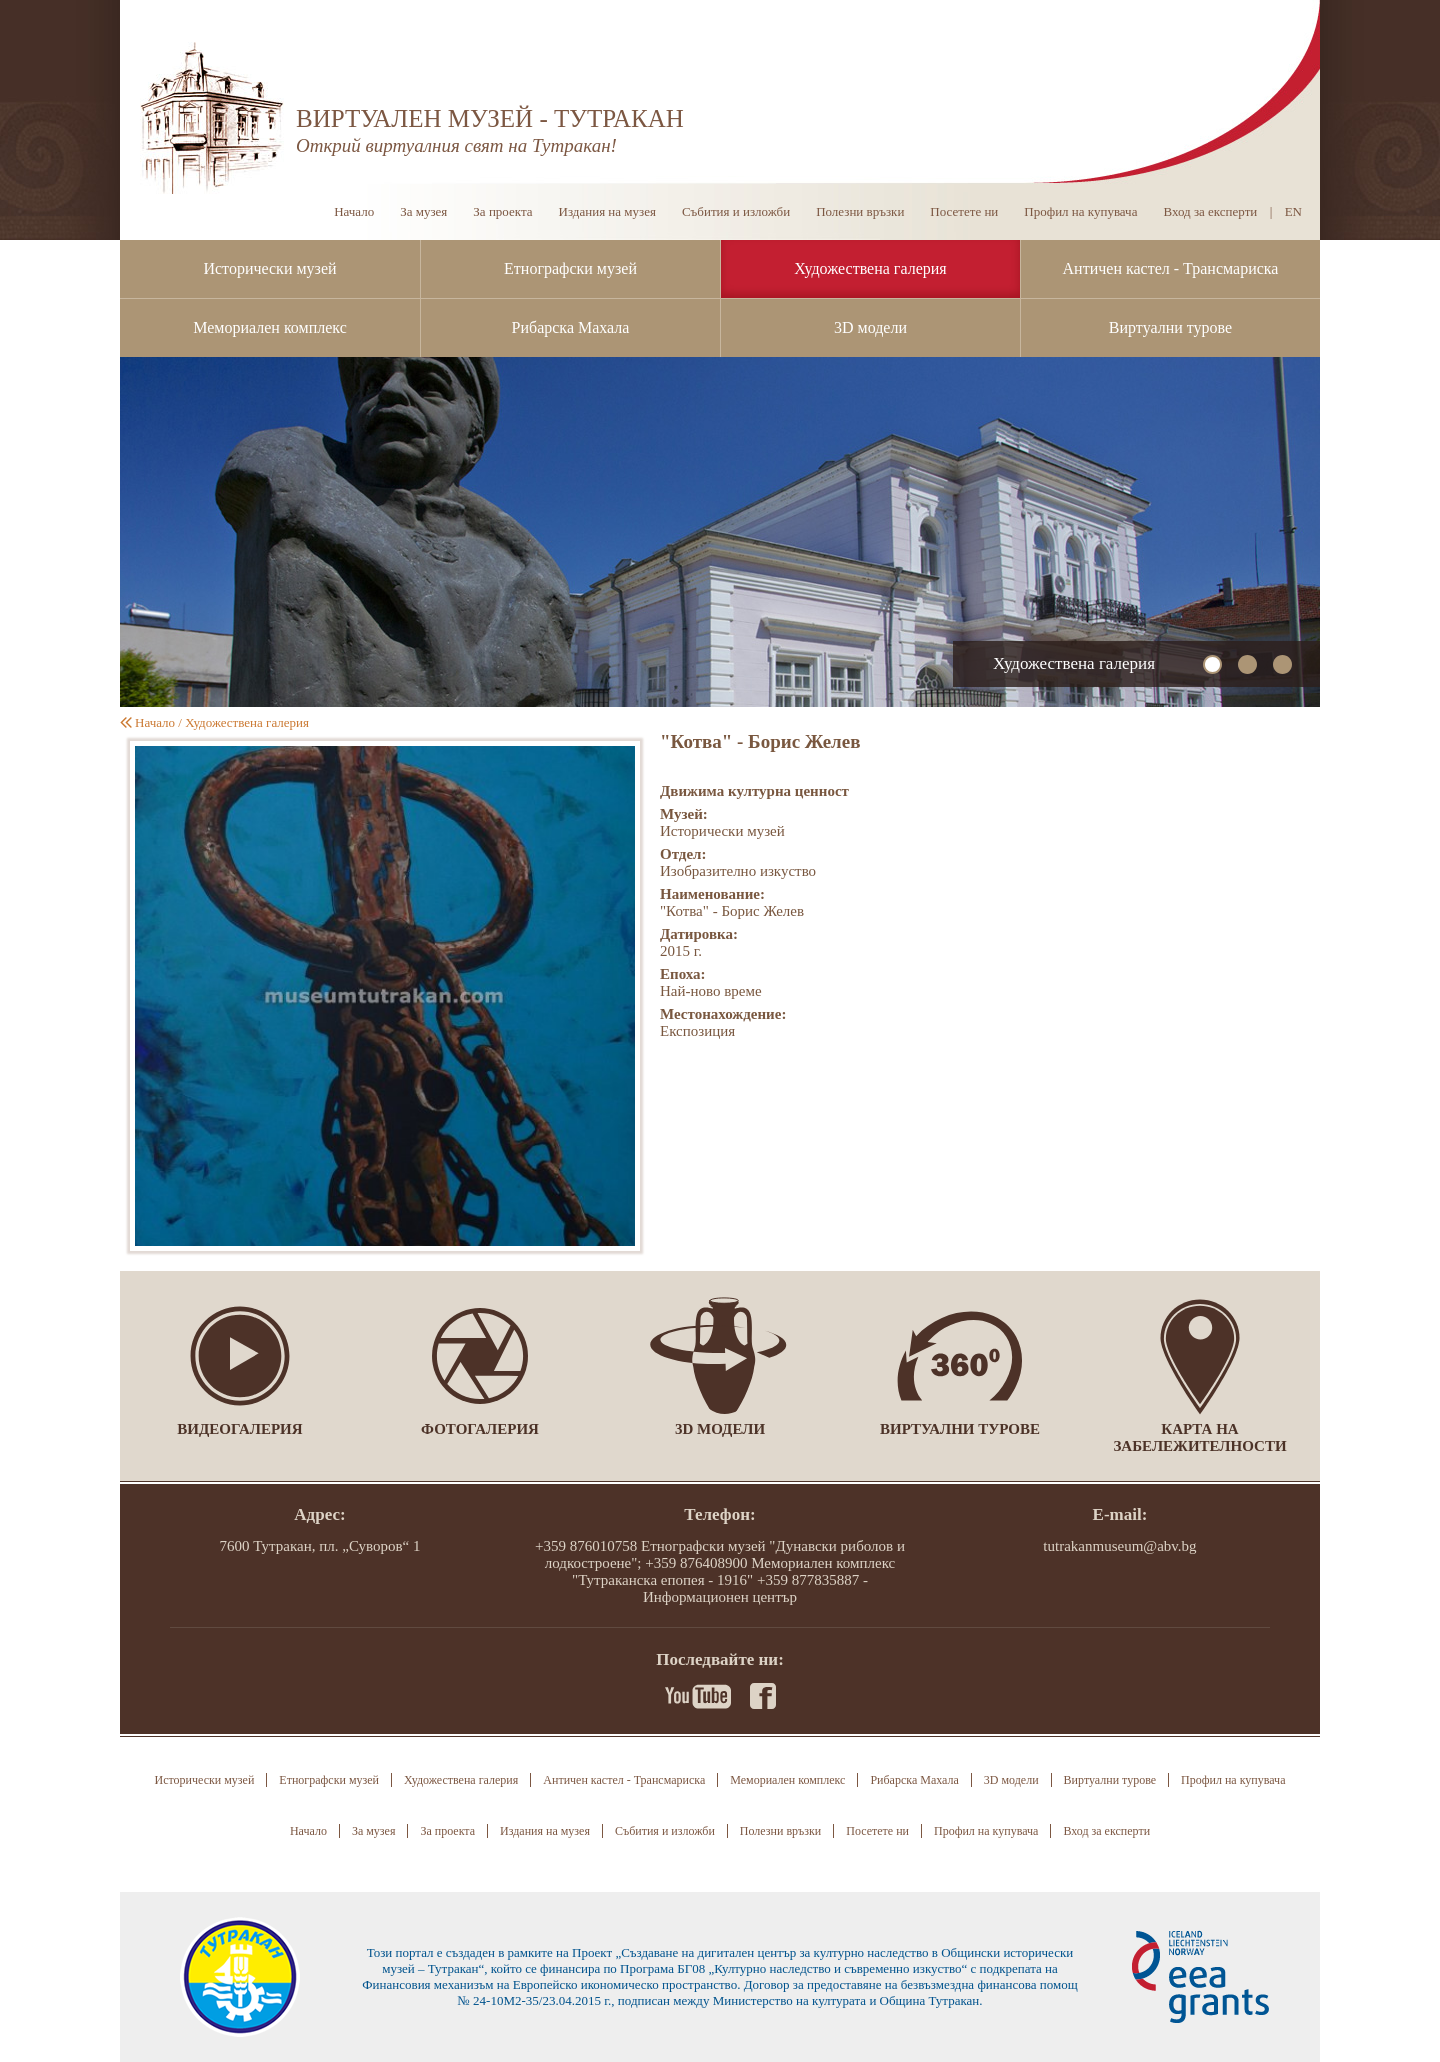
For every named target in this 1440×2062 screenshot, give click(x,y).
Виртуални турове (1170, 327)
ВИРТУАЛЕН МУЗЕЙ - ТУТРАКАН (490, 118)
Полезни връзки (860, 211)
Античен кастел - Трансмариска (1171, 268)
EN (1293, 211)
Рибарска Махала (571, 327)
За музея (423, 211)
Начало (354, 211)
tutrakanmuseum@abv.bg (1119, 1546)
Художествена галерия (870, 268)
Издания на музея (607, 211)
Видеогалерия (239, 1429)
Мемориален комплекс (270, 327)
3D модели (870, 327)
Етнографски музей (570, 268)
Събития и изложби (736, 211)
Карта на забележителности (1199, 1437)
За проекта (502, 211)
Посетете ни (964, 211)
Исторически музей (269, 268)
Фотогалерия (480, 1429)
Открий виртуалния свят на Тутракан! (456, 145)
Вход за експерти (1210, 211)
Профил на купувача (1080, 211)
